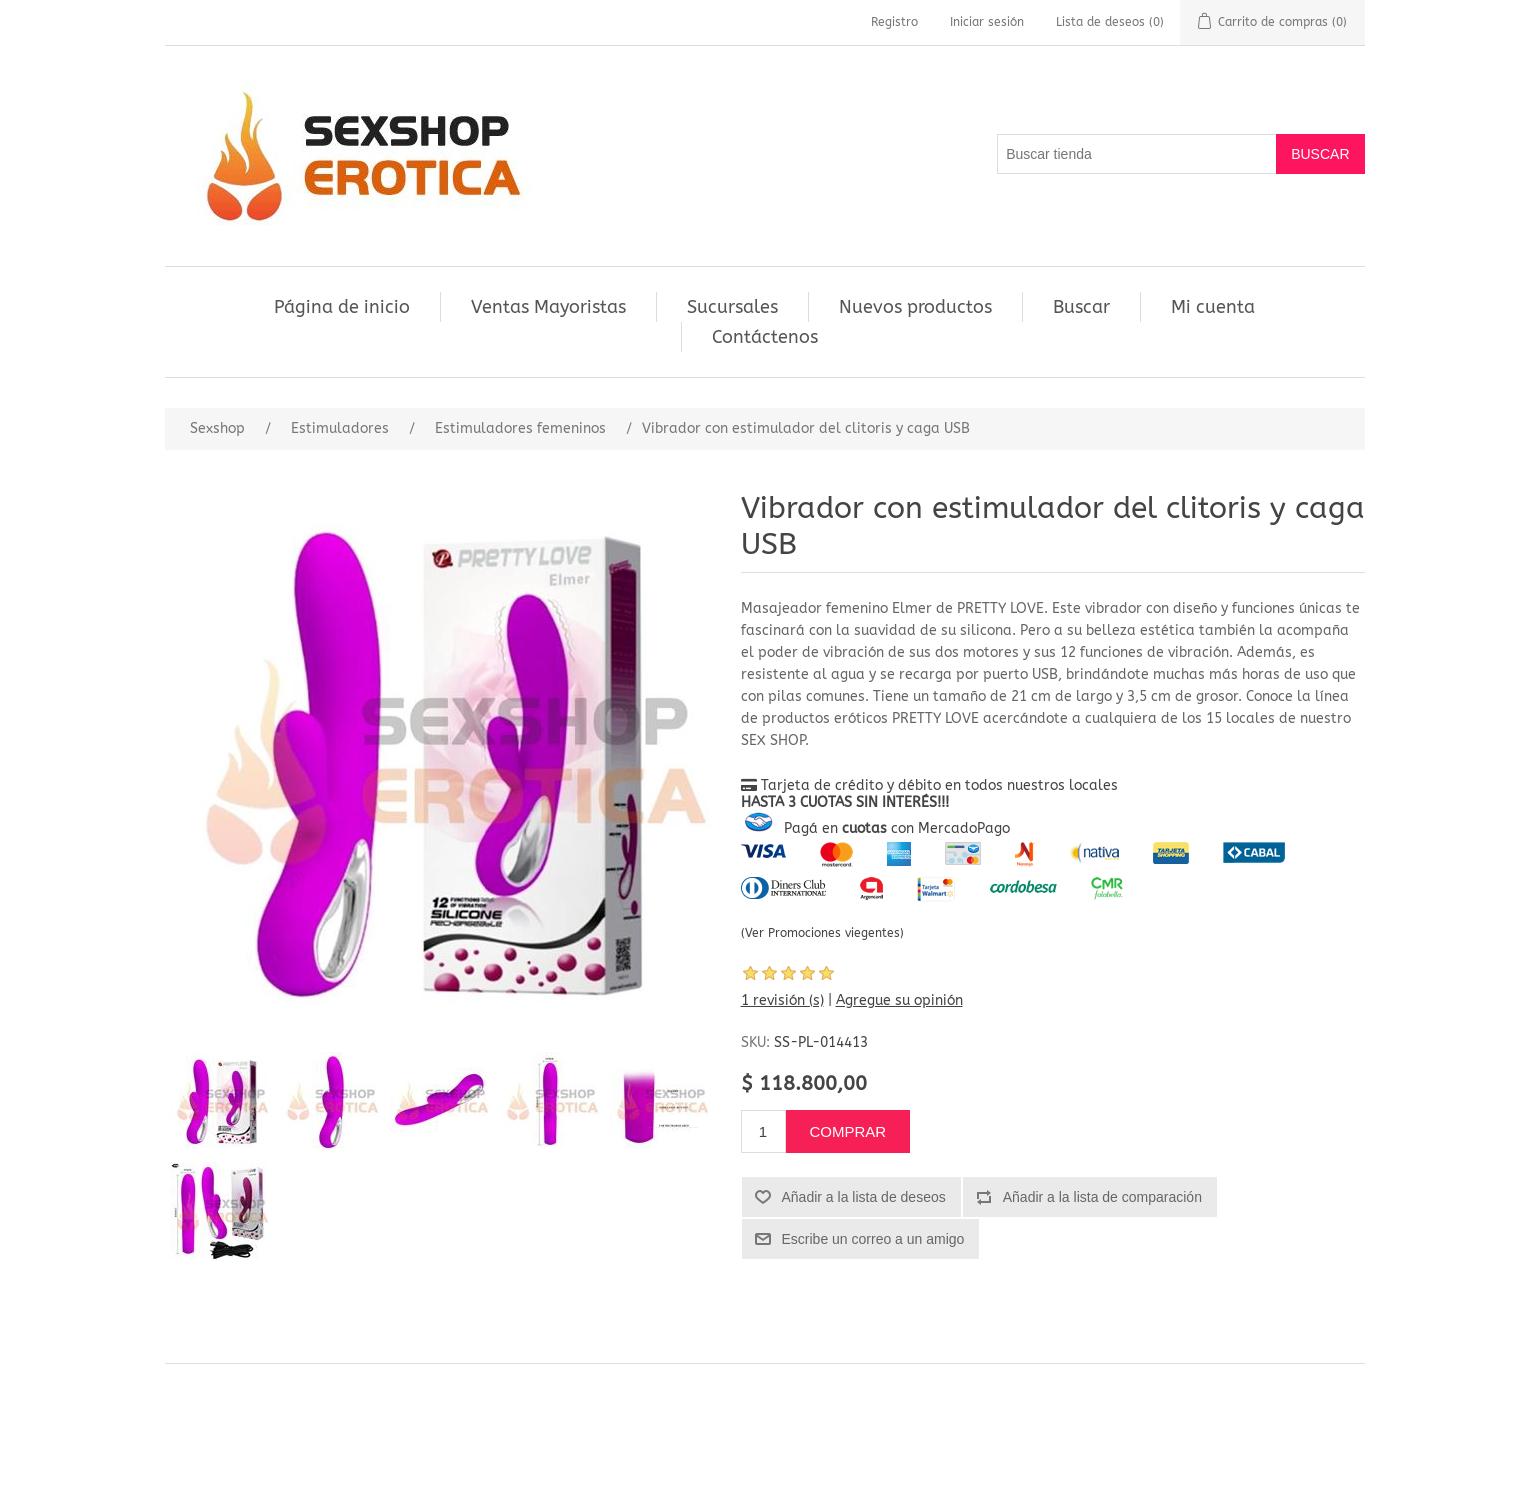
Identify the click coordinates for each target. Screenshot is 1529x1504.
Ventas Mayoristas (548, 307)
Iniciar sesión (987, 22)
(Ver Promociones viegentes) (822, 933)
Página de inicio (342, 307)
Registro (894, 22)
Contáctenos (765, 337)
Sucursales (732, 307)
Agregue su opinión (899, 1000)
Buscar (1081, 307)
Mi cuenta (1213, 307)
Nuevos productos (915, 307)
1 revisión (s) (782, 1000)
